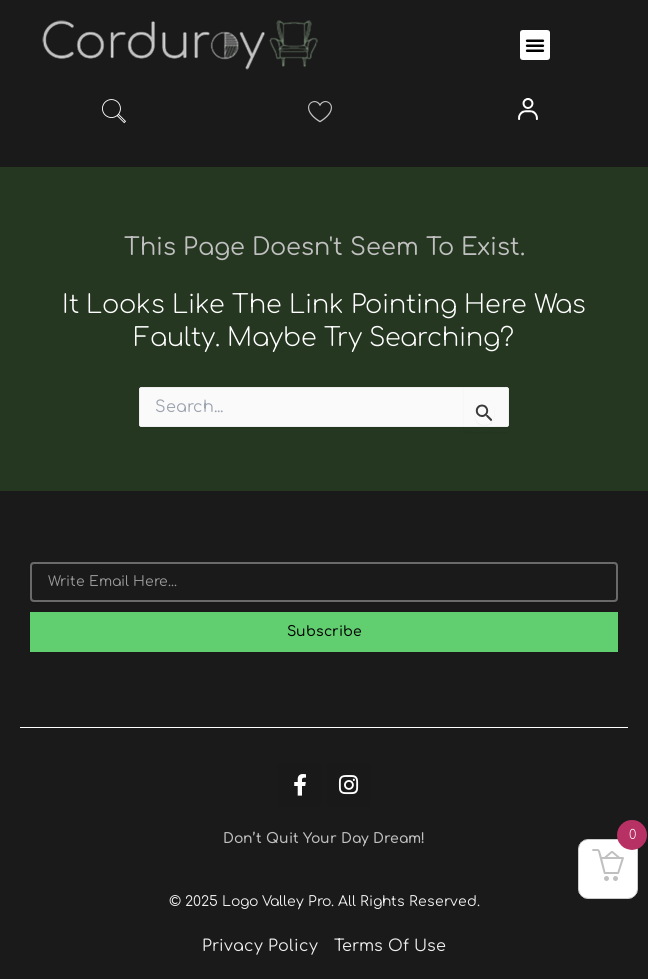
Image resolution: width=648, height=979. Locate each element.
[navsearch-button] (114, 115)
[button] (535, 45)
